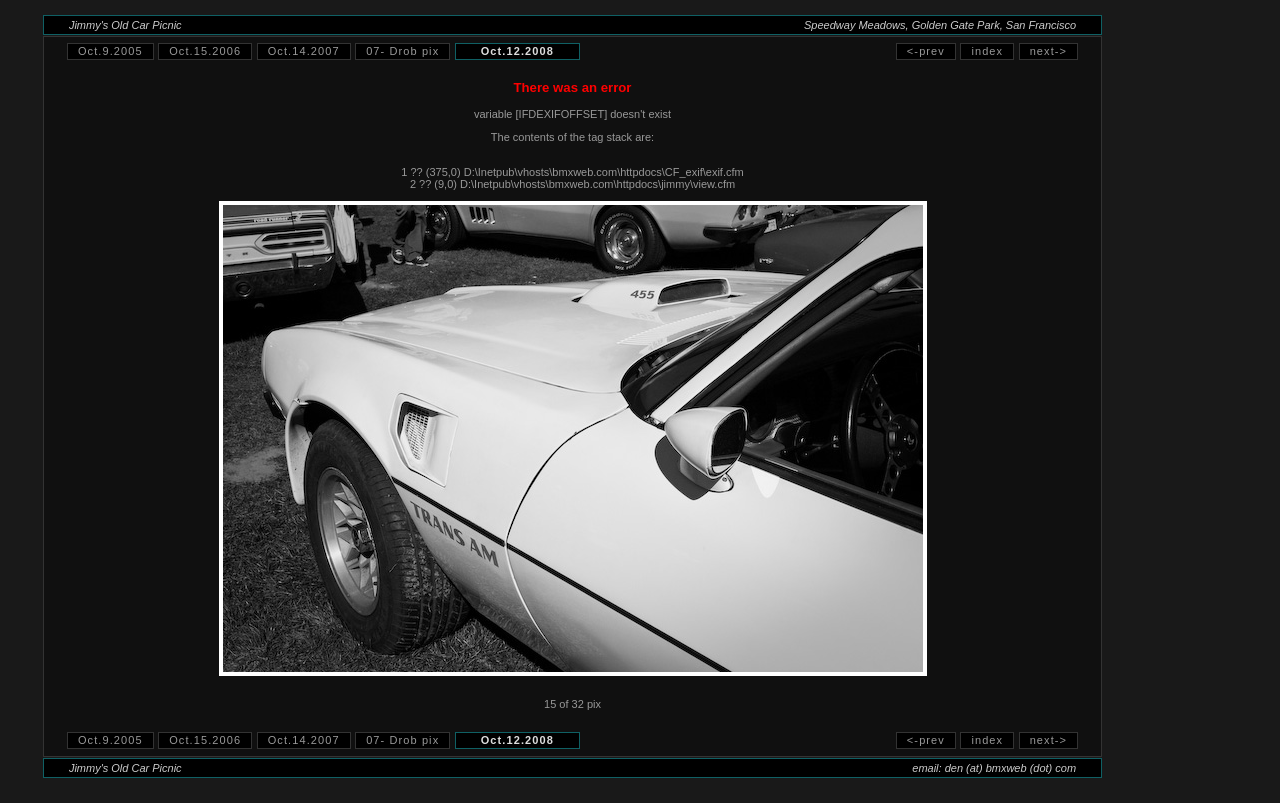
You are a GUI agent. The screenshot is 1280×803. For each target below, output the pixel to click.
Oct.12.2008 (517, 51)
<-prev (926, 51)
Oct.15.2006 (205, 51)
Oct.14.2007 (304, 51)
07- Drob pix (402, 51)
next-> (1048, 51)
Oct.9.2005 (110, 51)
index (987, 51)
